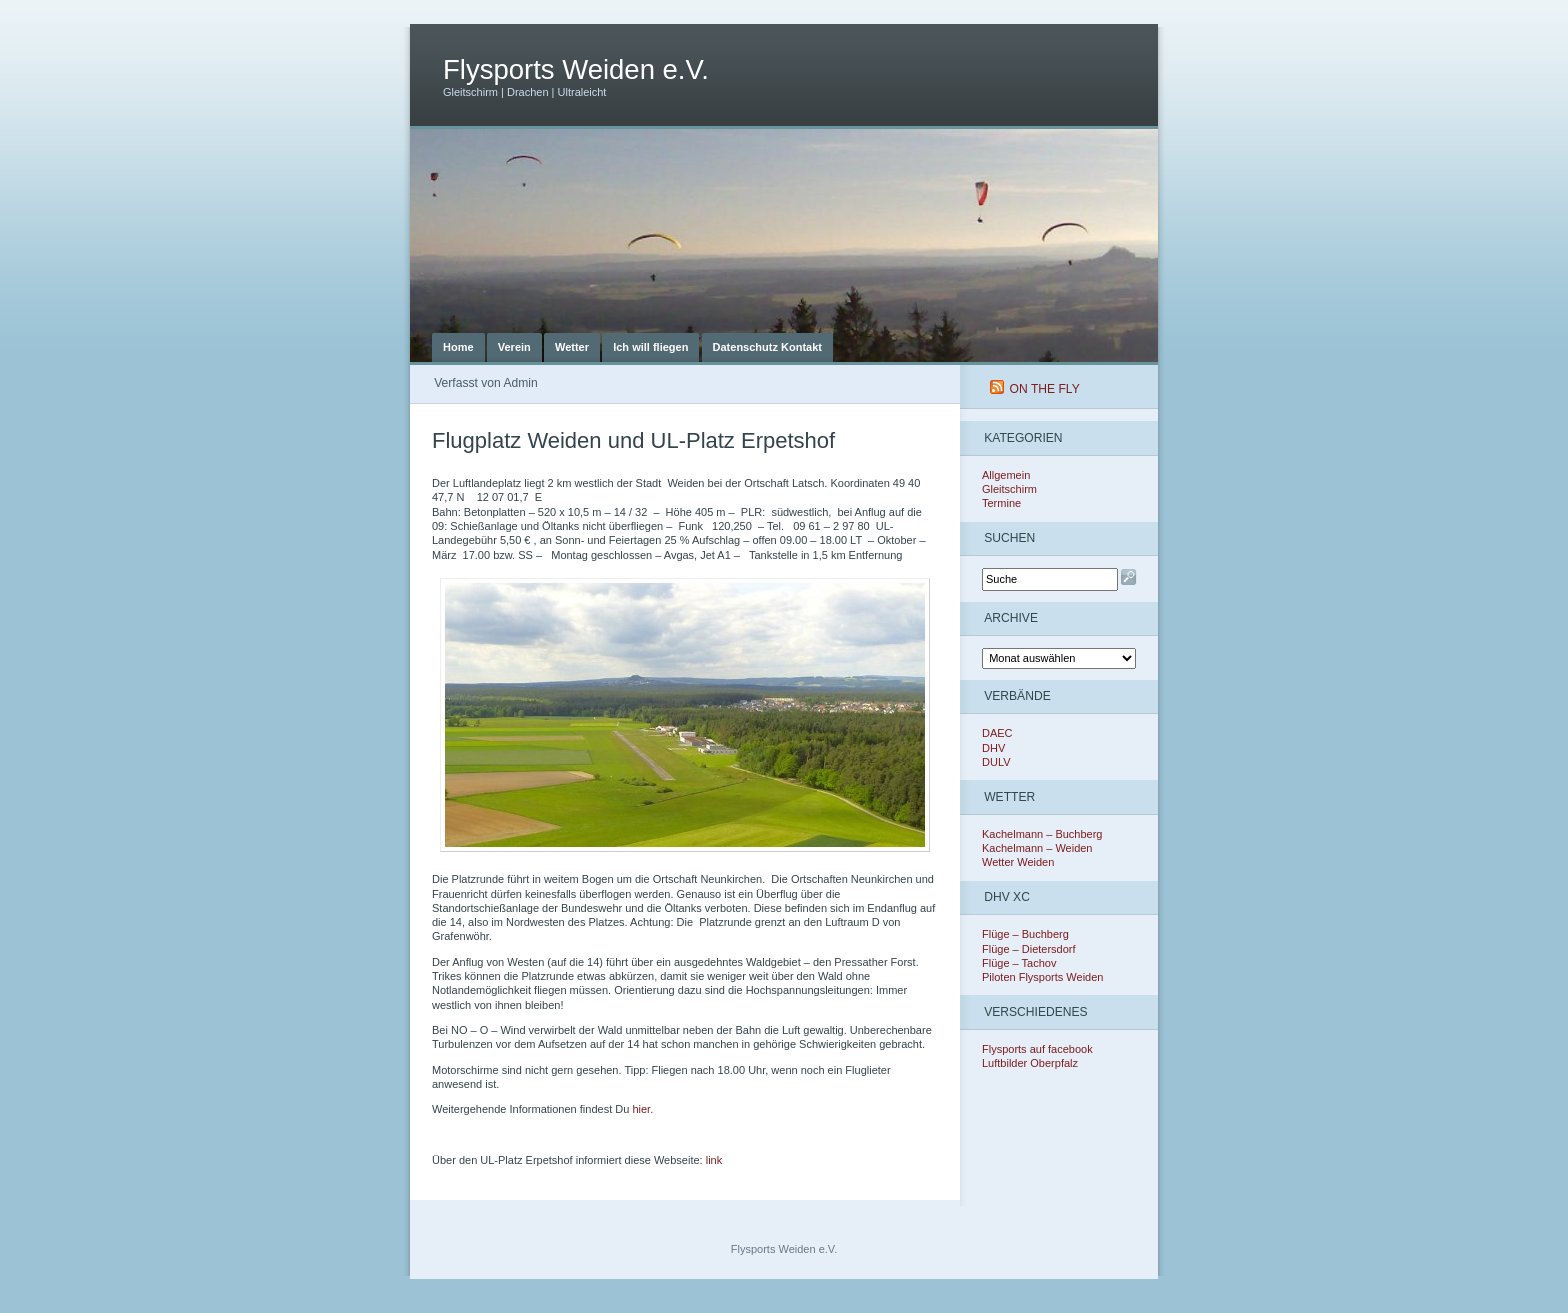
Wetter (572, 347)
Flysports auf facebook (1037, 1049)
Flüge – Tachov (1019, 963)
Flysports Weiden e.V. (576, 69)
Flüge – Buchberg (1025, 934)
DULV (996, 762)
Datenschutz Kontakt (767, 347)
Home (458, 347)
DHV (993, 748)
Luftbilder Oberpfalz (1030, 1063)
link (713, 1160)
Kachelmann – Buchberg (1042, 834)
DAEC (997, 733)
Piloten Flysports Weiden (1042, 977)
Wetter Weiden (1018, 862)
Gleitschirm (1009, 489)
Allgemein (1006, 475)
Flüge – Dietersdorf (1029, 949)
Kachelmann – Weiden (1037, 848)
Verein (514, 347)
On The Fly (1045, 389)
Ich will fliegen (650, 347)
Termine (1001, 503)
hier (641, 1109)
